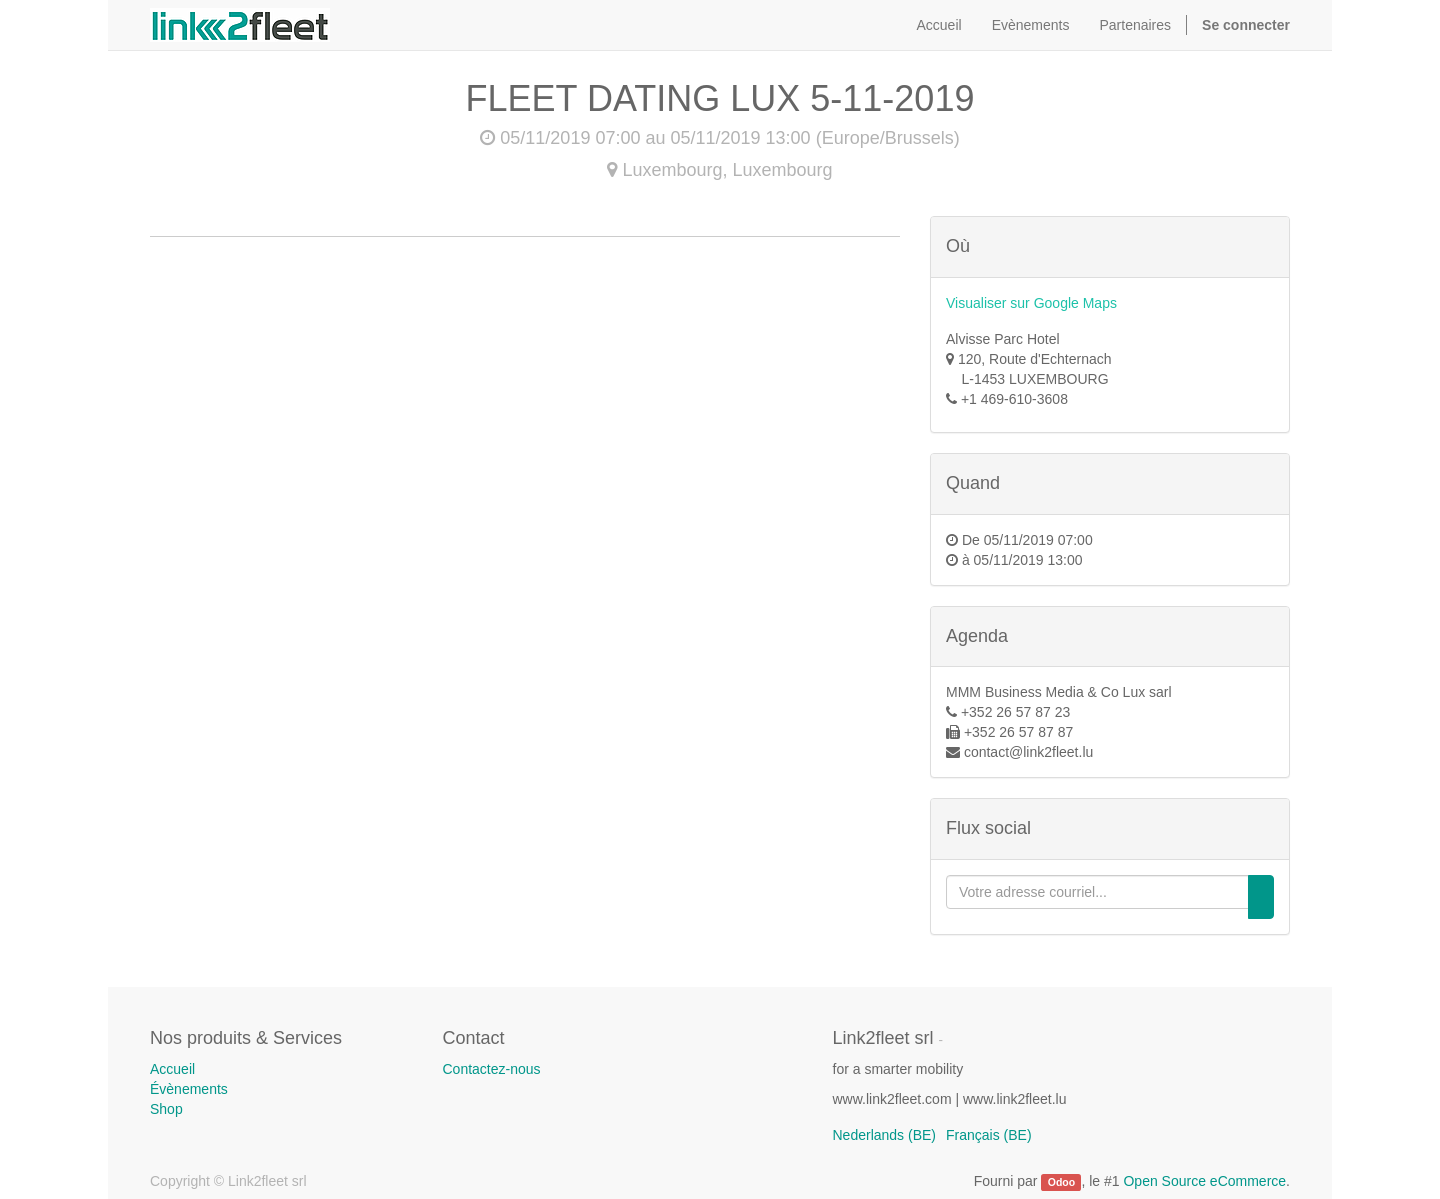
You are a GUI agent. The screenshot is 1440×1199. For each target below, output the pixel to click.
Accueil (172, 1069)
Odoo (1061, 1182)
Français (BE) (989, 1135)
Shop (166, 1109)
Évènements (189, 1089)
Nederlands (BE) (885, 1135)
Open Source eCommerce (1204, 1181)
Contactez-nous (492, 1069)
